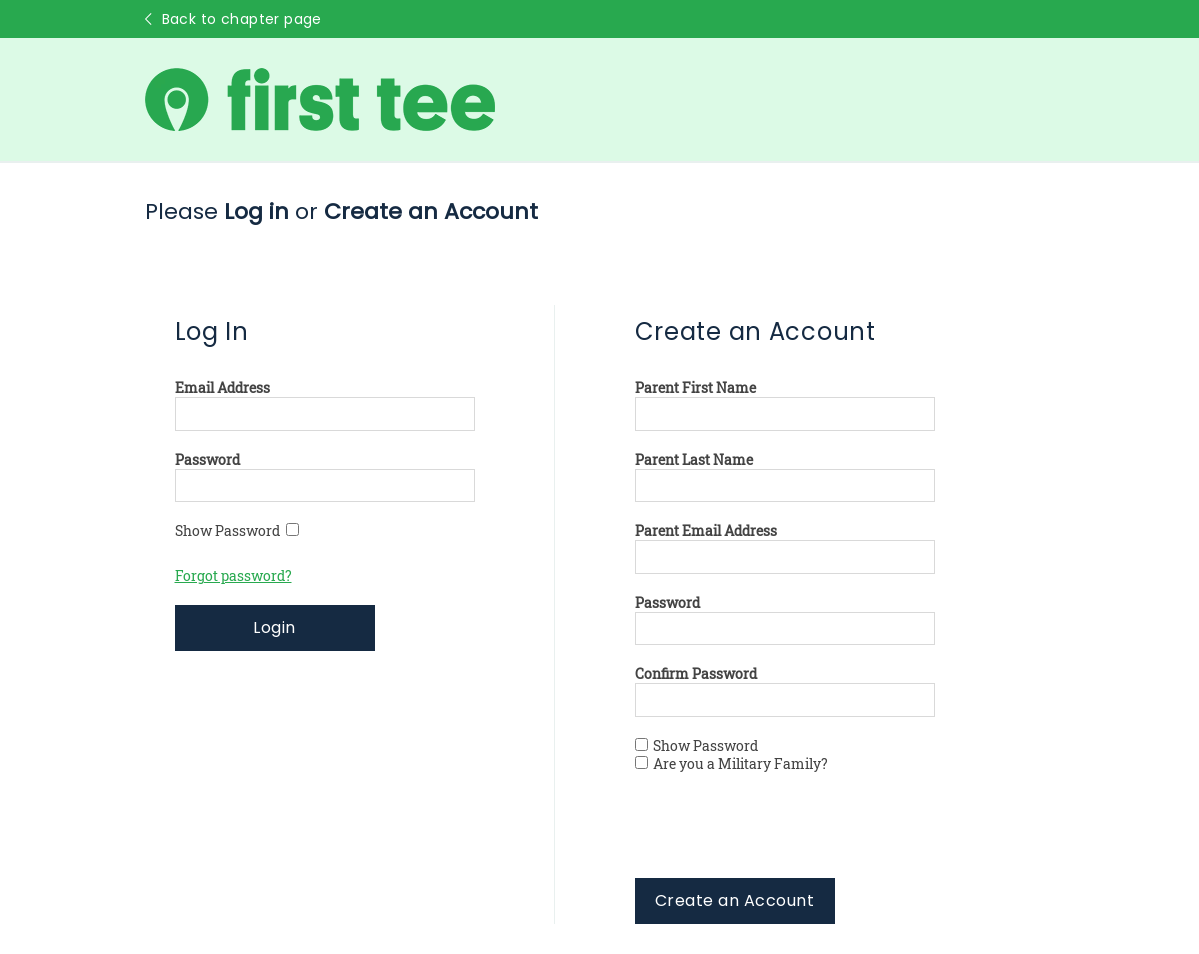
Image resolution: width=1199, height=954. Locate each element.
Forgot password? (233, 576)
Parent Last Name (694, 460)
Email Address (222, 388)
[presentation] (787, 839)
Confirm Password (696, 674)
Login (274, 627)
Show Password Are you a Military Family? (731, 755)
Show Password (237, 531)
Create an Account (734, 900)
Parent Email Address (706, 531)
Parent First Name (695, 388)
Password (207, 460)
